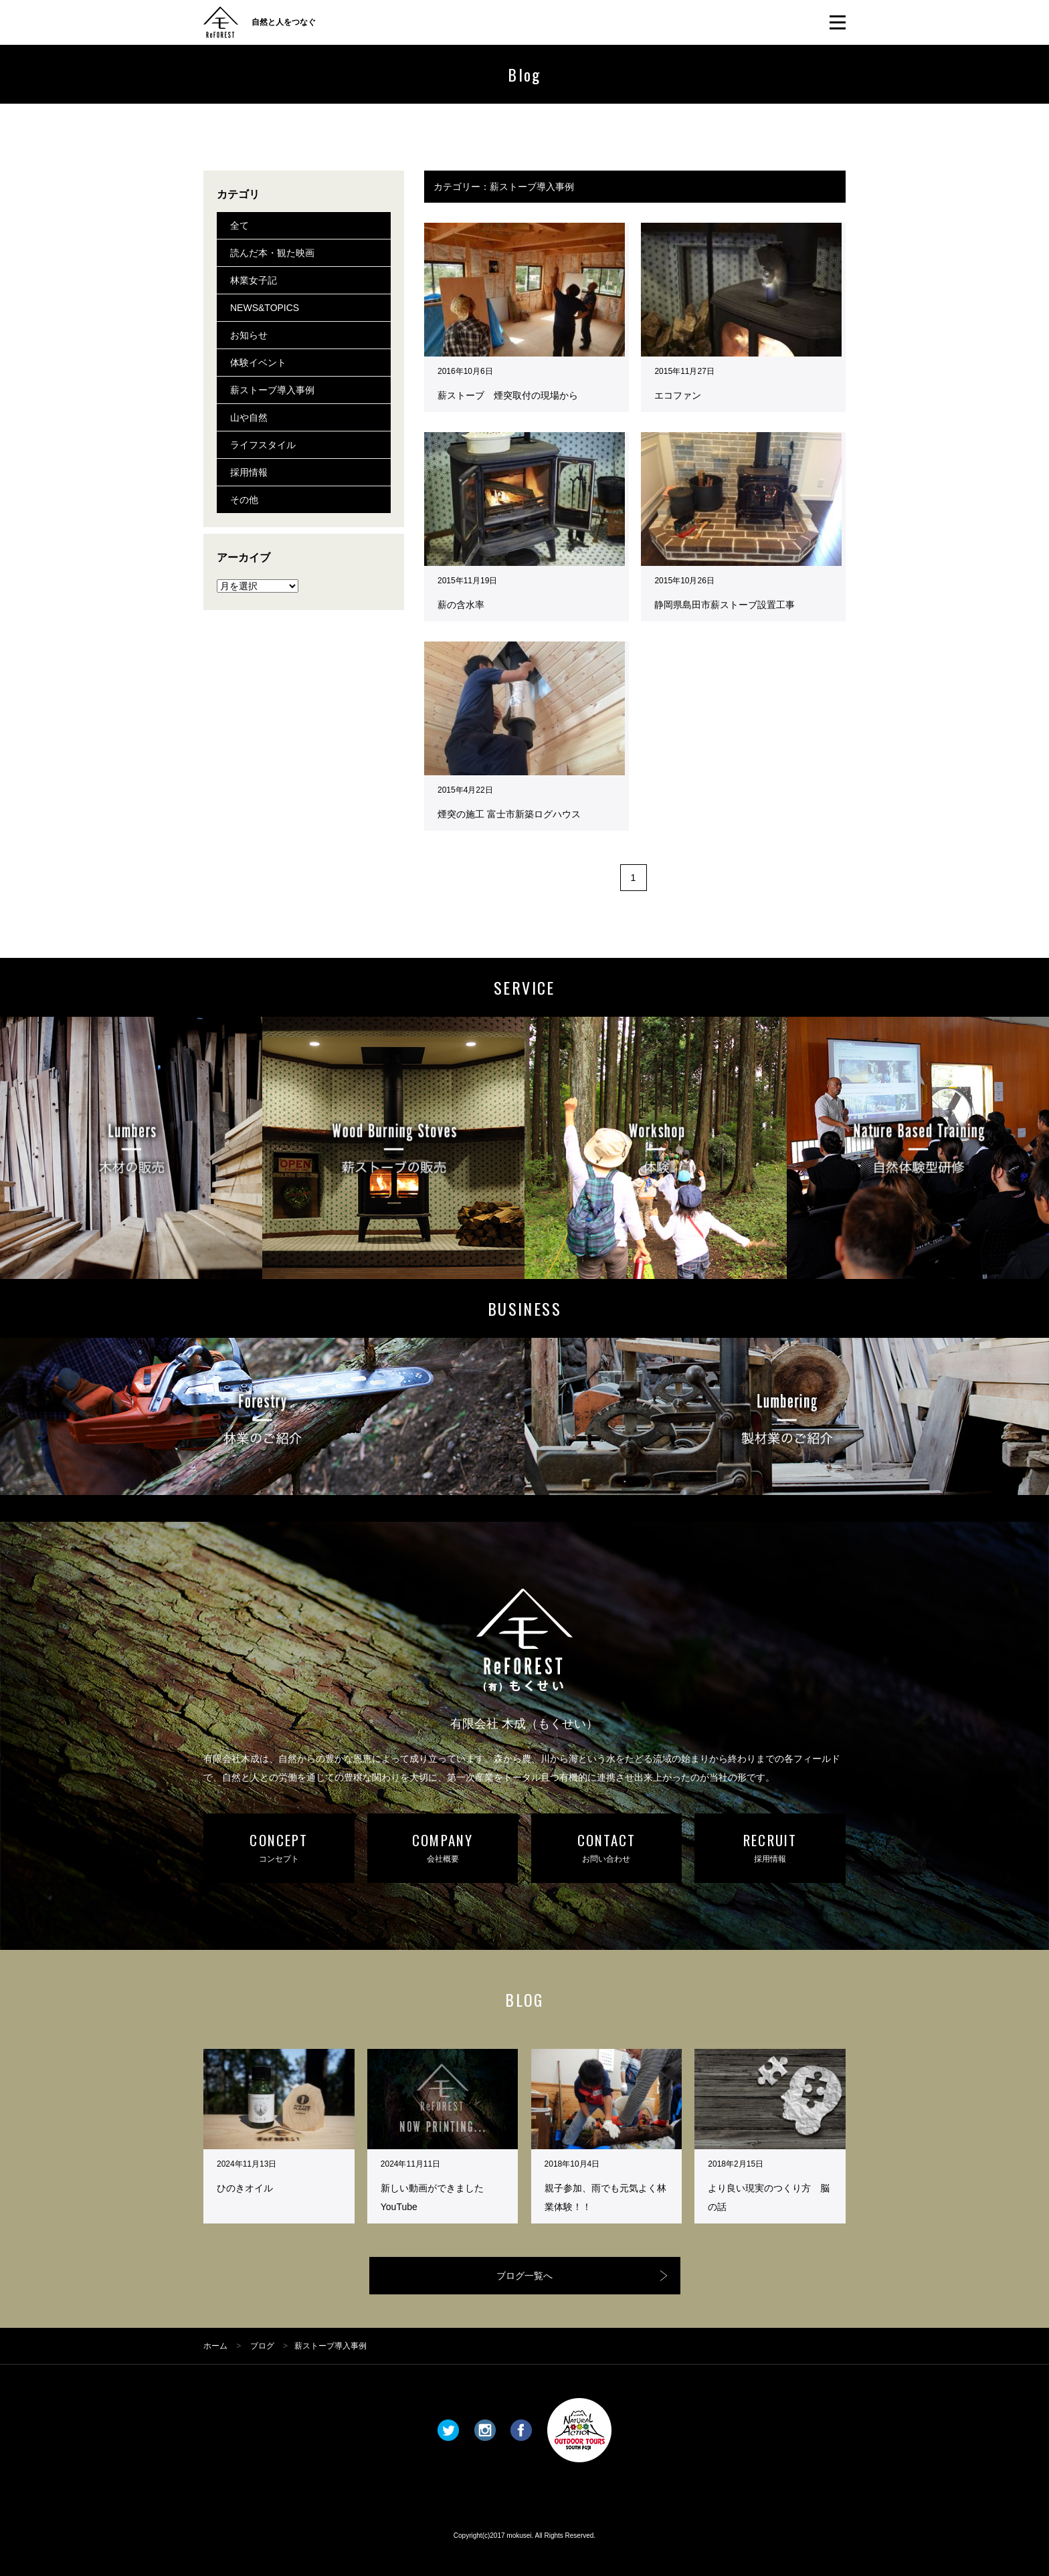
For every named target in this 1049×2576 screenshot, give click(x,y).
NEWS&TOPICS (264, 307)
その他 (244, 499)
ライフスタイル (263, 444)
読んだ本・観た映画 (272, 252)
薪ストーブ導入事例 (272, 390)
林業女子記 (253, 280)
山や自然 (249, 417)
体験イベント (258, 362)
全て (239, 225)
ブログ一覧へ (524, 2275)
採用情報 (249, 472)
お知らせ (249, 335)
